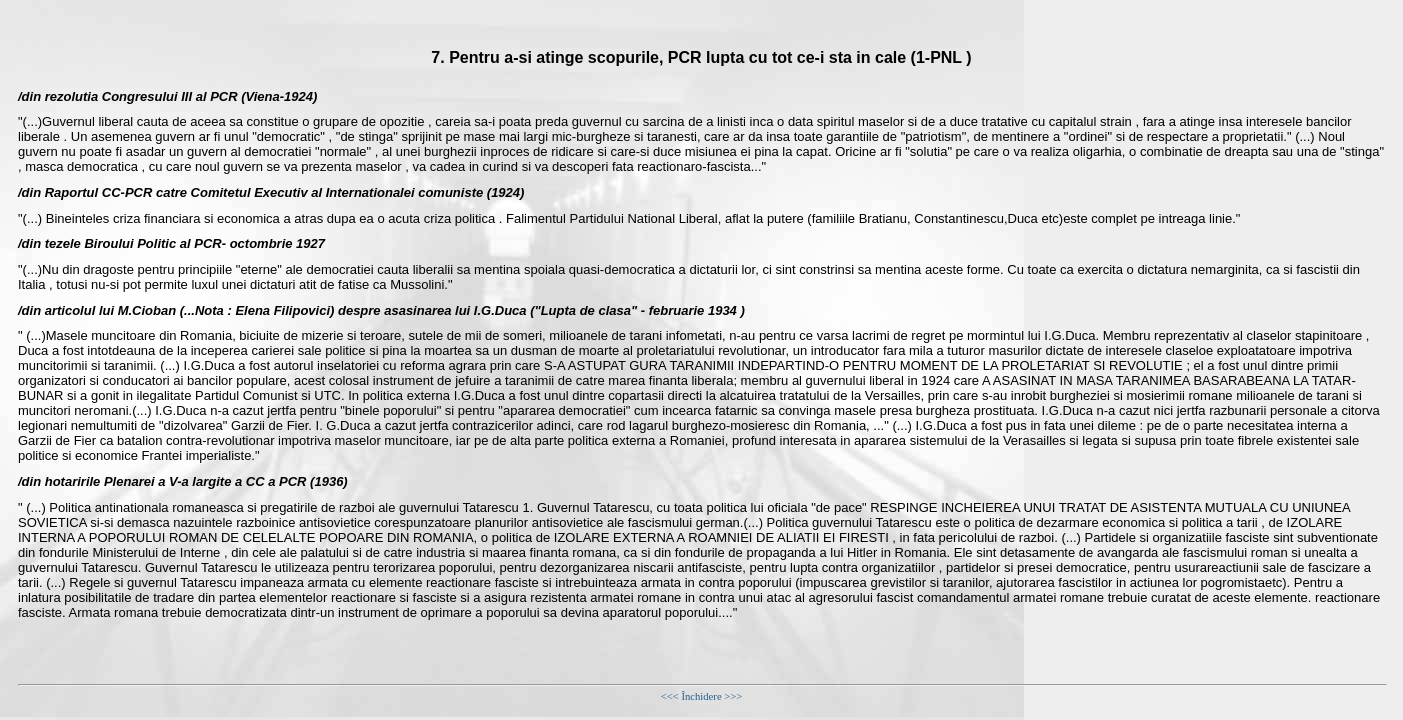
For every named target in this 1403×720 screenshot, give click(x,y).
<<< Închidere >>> (702, 696)
